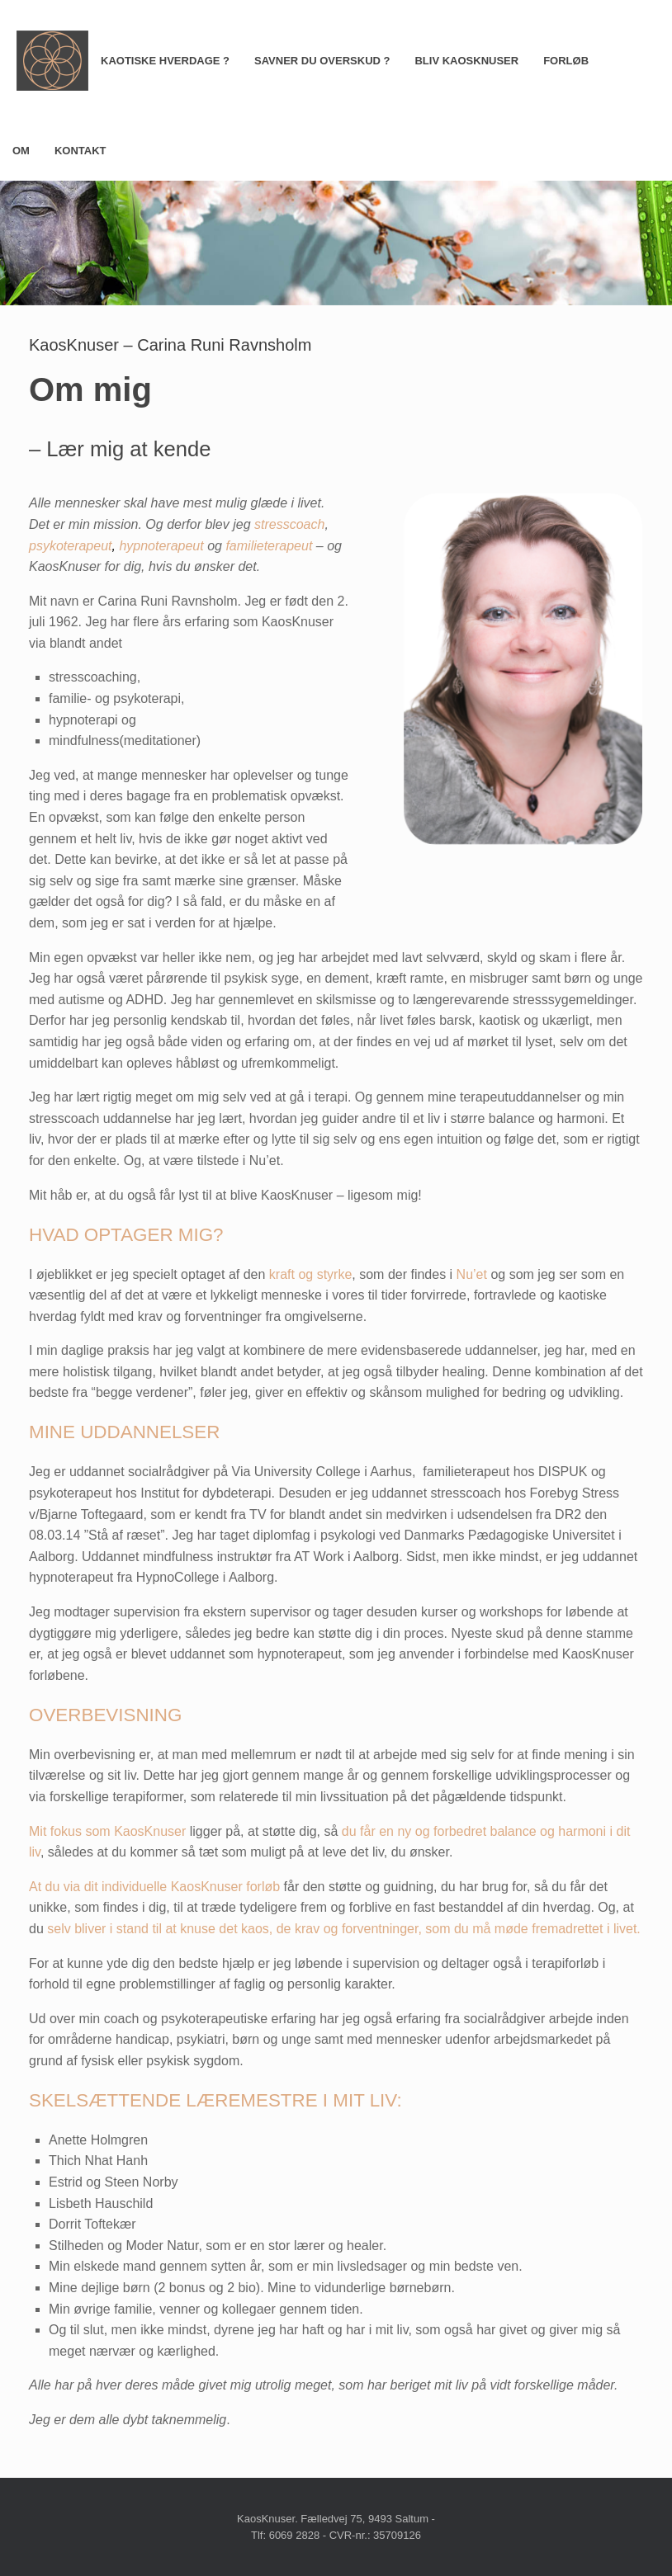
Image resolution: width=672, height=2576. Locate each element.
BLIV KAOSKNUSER (466, 60)
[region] (336, 243)
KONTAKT (80, 150)
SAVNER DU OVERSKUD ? (322, 60)
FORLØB (566, 60)
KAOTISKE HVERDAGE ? (165, 60)
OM (21, 150)
